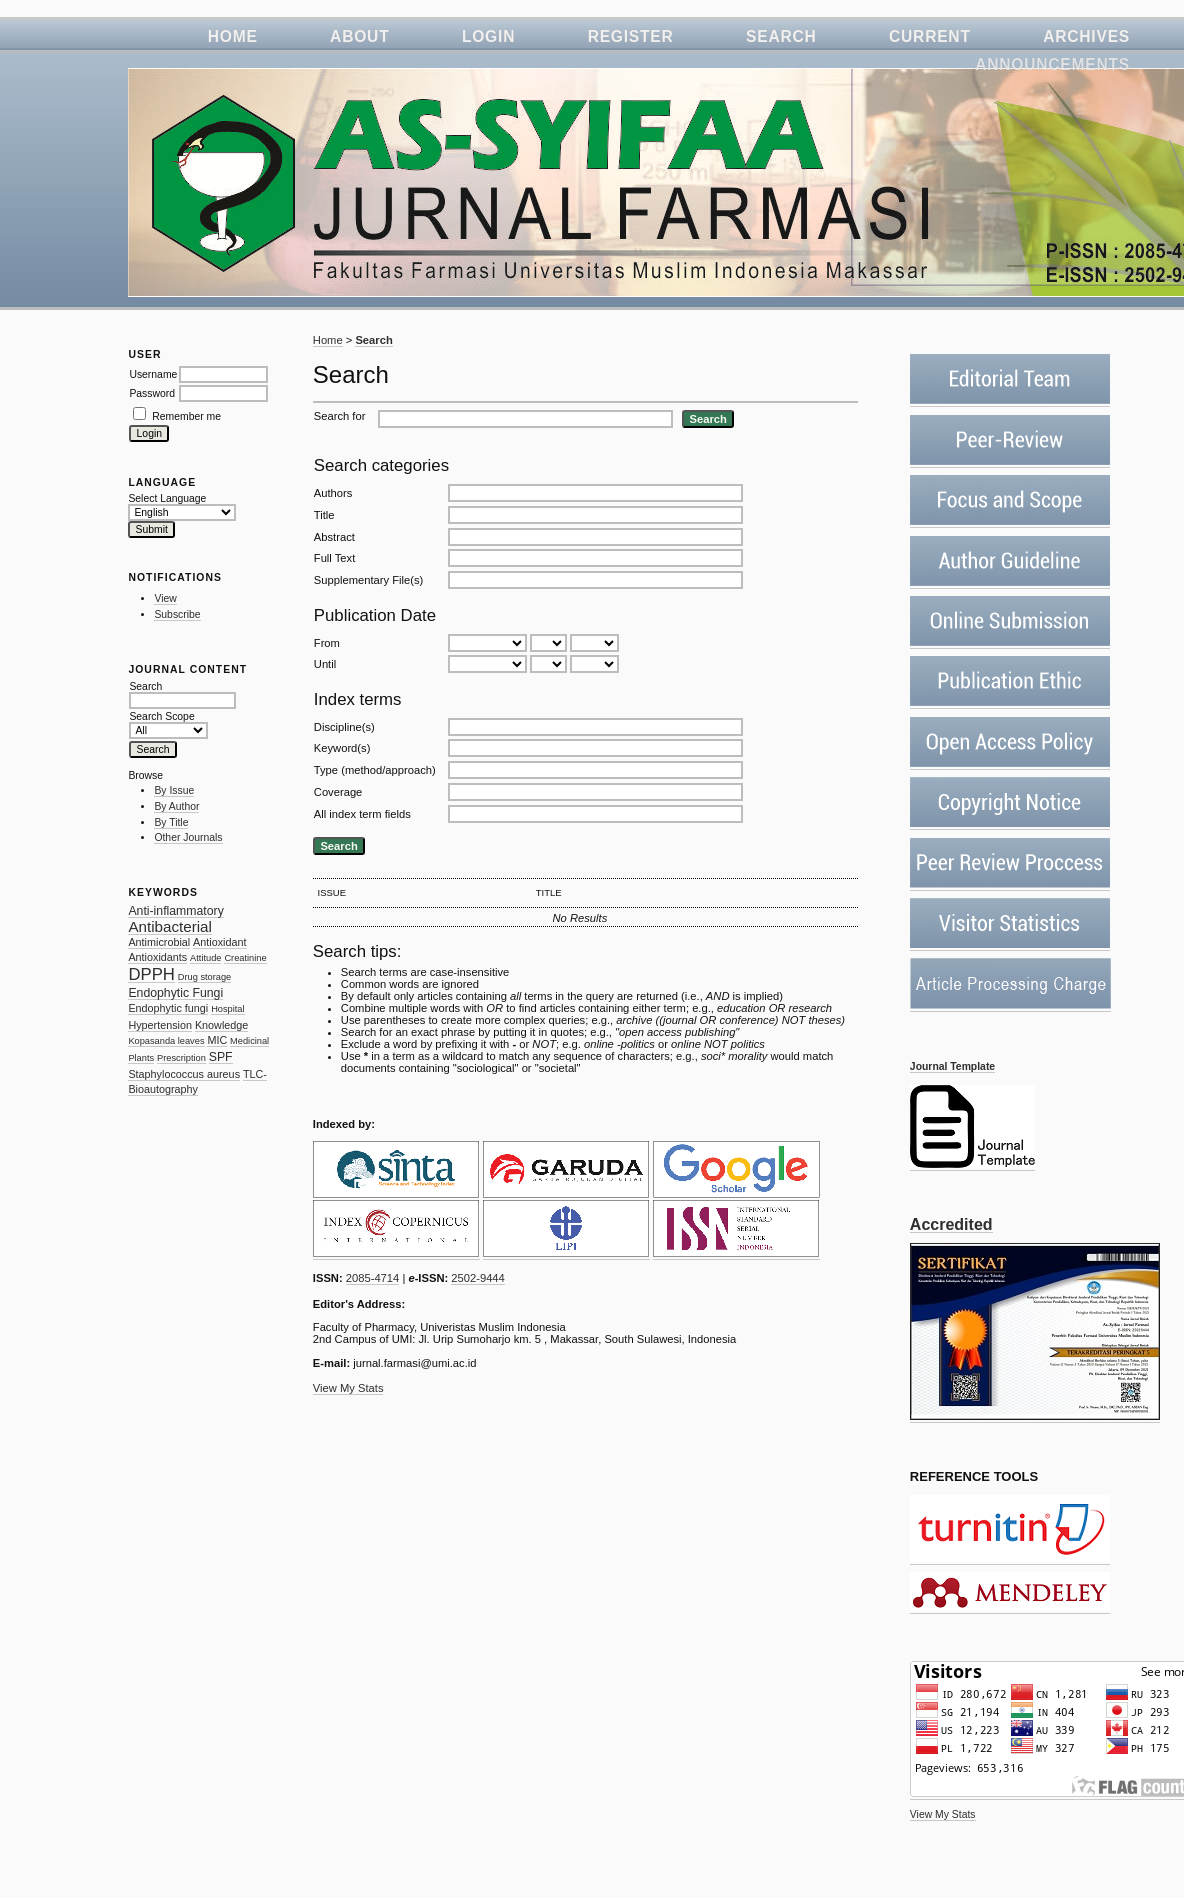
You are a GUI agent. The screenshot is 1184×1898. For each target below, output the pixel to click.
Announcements (1052, 64)
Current (930, 36)
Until (325, 664)
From (327, 643)
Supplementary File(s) (368, 580)
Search (781, 36)
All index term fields (362, 814)
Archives (1086, 36)
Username (153, 374)
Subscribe (177, 614)
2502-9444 (478, 1278)
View (165, 598)
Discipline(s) (344, 727)
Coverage (338, 792)
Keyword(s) (342, 748)
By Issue (174, 790)
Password (152, 393)
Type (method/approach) (375, 770)
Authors (333, 493)
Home (233, 36)
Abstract (334, 537)
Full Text (334, 558)
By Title (171, 822)
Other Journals (188, 837)
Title (324, 515)
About (359, 36)
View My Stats (943, 1814)
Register (631, 36)
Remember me (186, 416)
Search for (340, 416)
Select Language (167, 498)
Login (488, 36)
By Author (176, 806)
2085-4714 (373, 1278)
